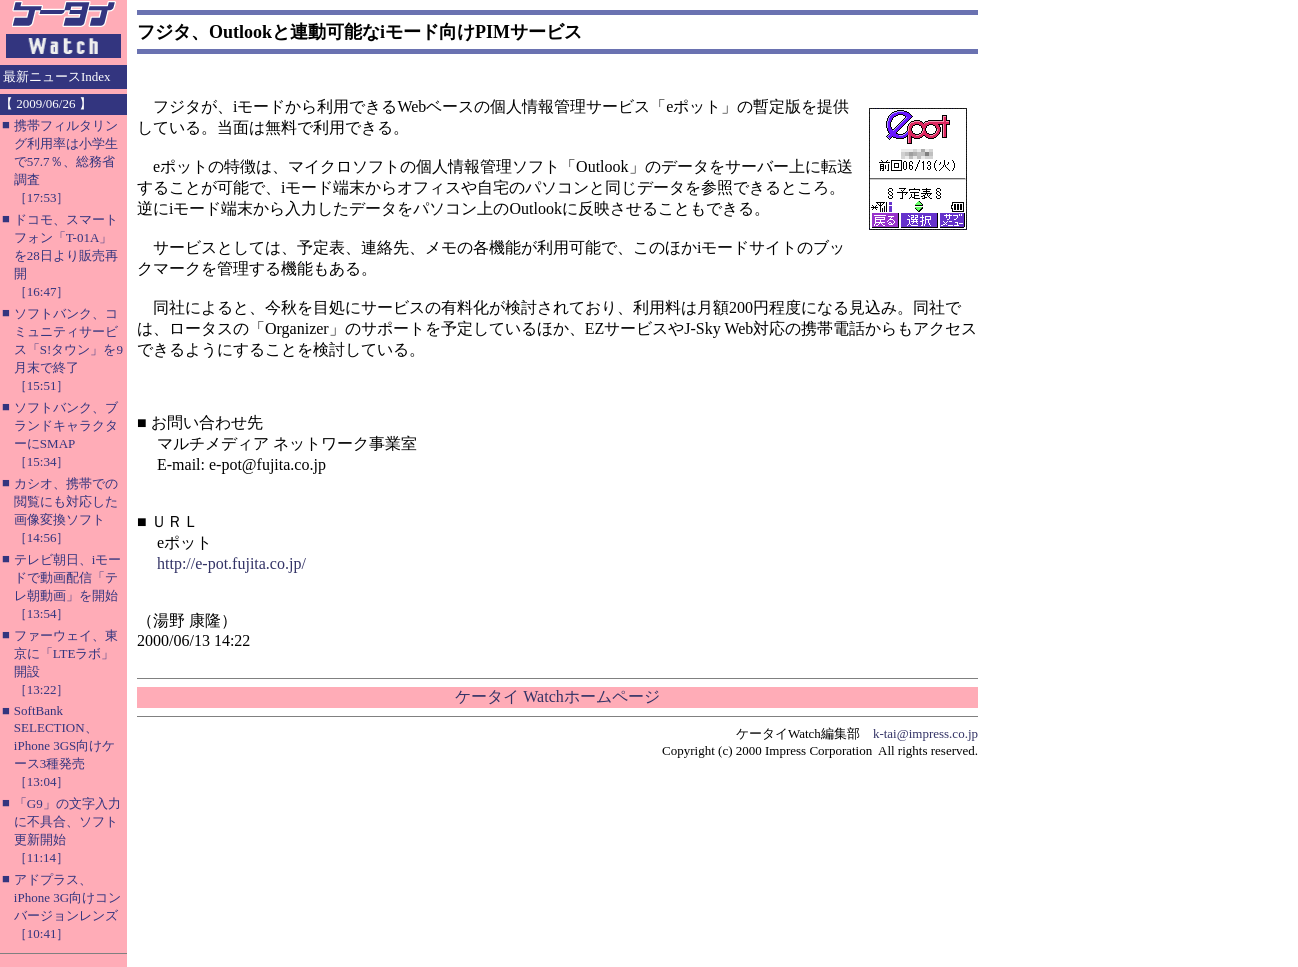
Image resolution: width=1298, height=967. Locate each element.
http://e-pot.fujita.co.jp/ (231, 563)
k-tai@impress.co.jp (925, 733)
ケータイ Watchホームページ (557, 696)
